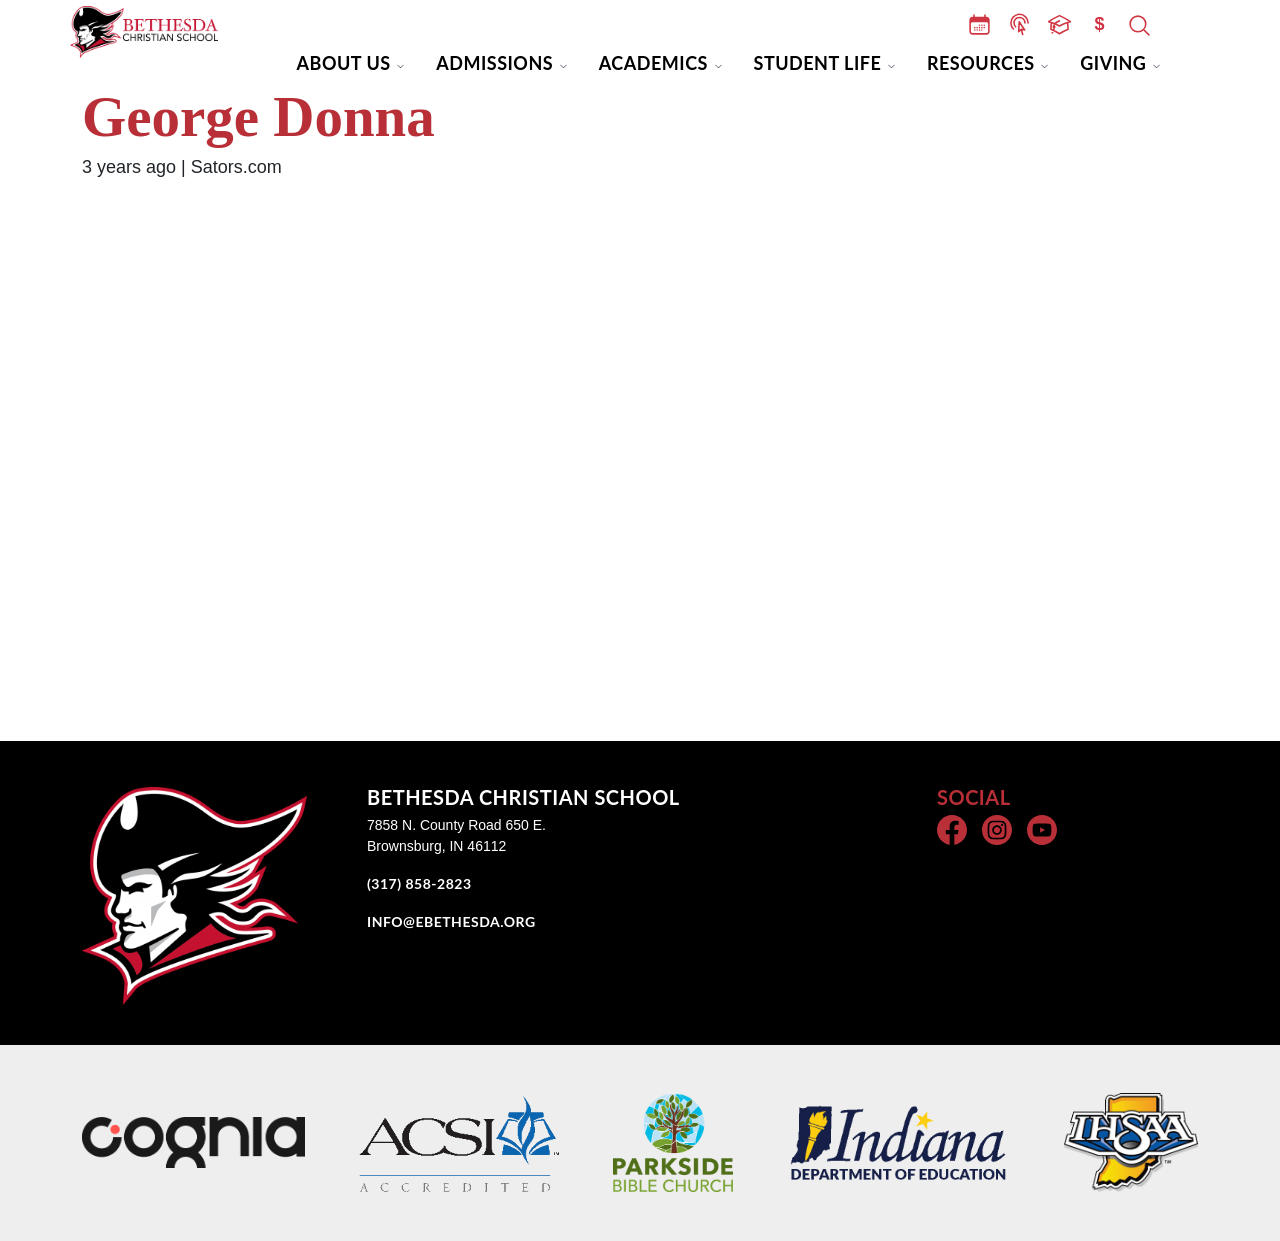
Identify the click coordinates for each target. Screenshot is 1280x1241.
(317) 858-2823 (419, 883)
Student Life (818, 63)
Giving (1113, 63)
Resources (981, 63)
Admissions (494, 63)
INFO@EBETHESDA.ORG (451, 921)
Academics (653, 63)
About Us (344, 63)
